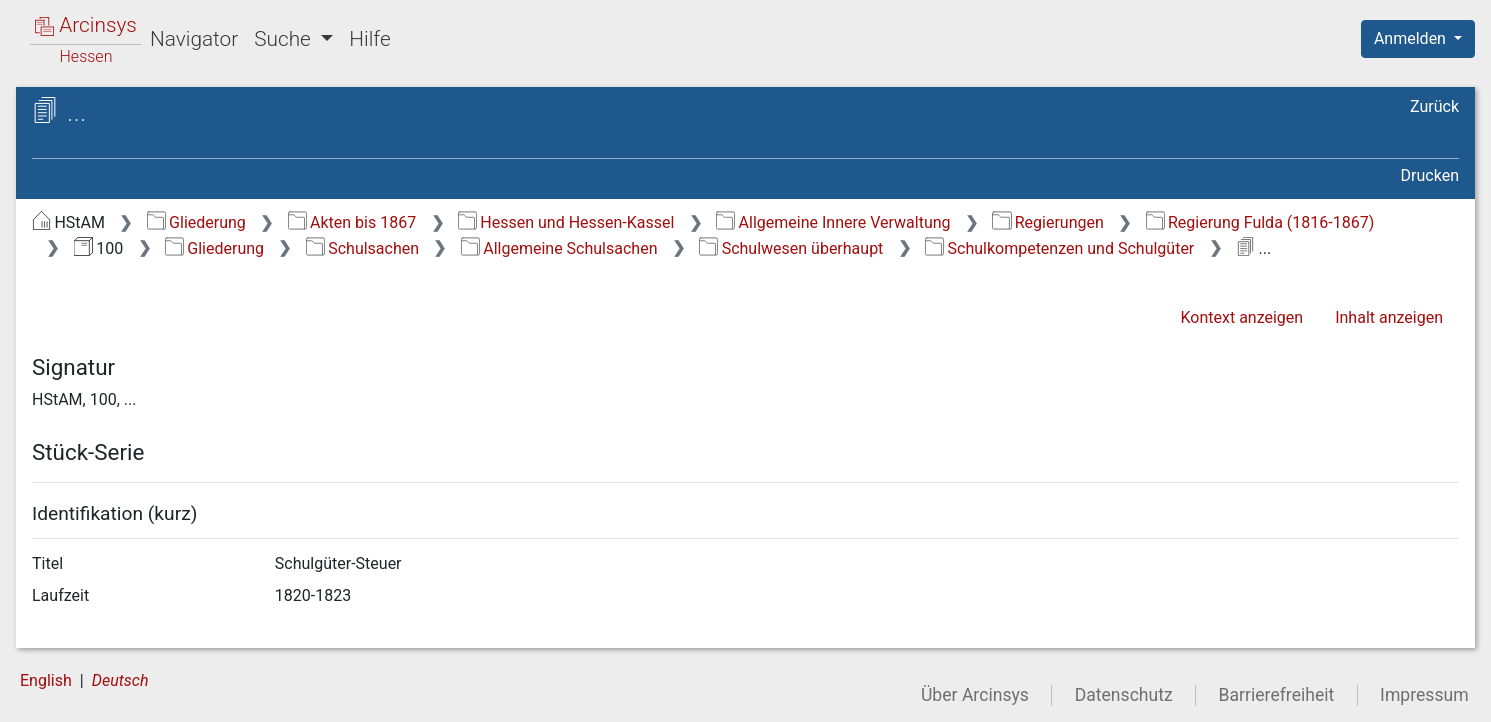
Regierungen (1047, 222)
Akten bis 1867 (352, 222)
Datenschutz (1124, 695)
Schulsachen (362, 248)
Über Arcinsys (975, 695)
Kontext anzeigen (1241, 317)
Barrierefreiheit (1277, 695)
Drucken (1430, 175)
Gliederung (196, 222)
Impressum (1424, 695)
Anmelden (1412, 38)
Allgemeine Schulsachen (559, 248)
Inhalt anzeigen (1389, 317)
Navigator (194, 39)
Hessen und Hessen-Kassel (566, 222)
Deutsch (120, 680)
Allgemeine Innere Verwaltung (833, 222)
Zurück (1434, 106)
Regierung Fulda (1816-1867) (1260, 222)
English (46, 680)
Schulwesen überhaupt (791, 248)
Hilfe (369, 39)
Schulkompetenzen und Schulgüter (1059, 248)
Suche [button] (285, 39)
